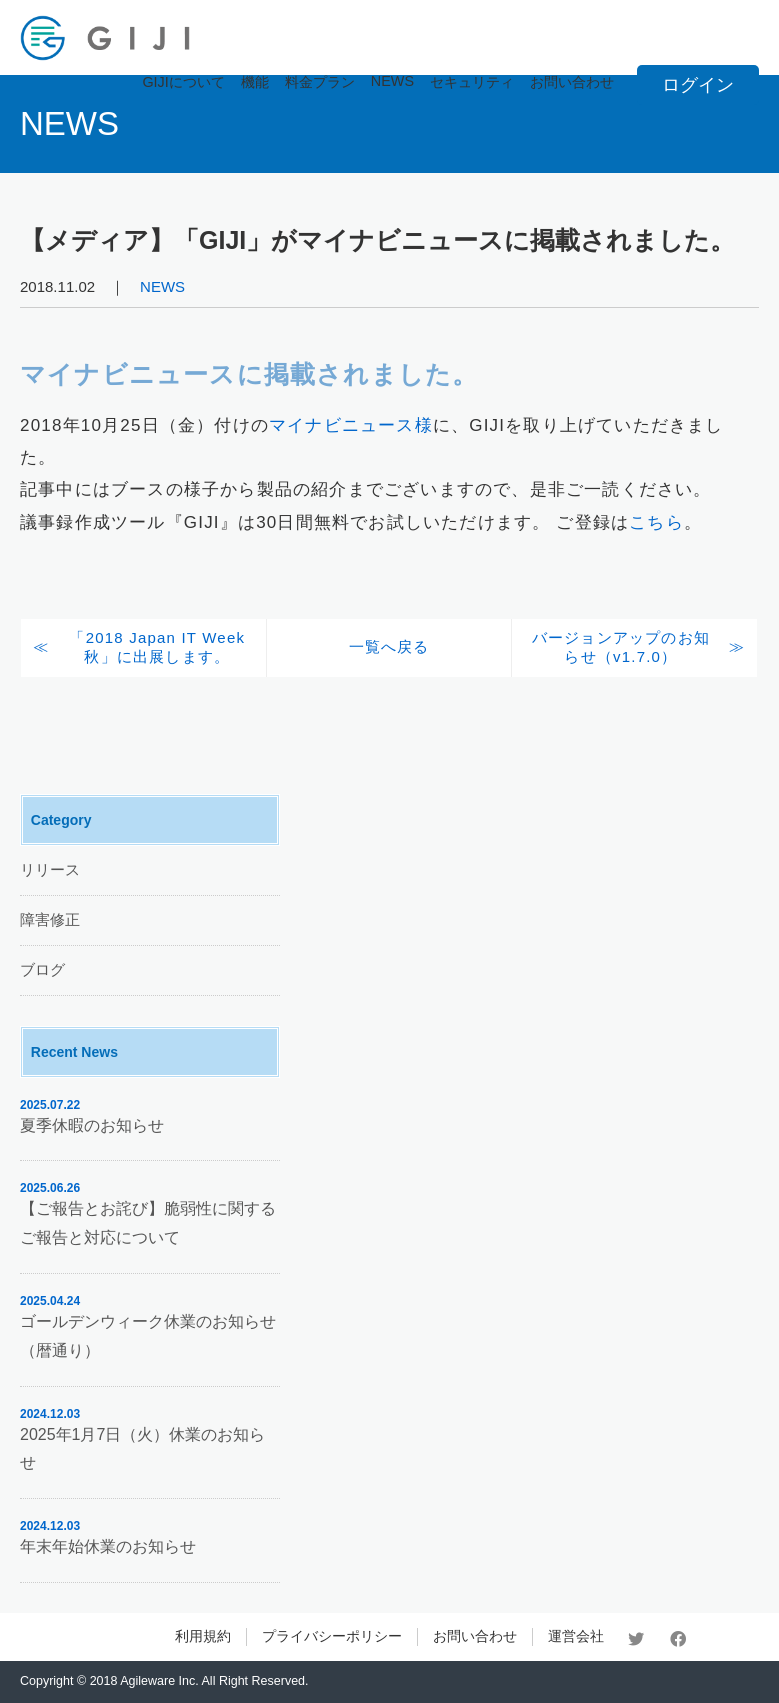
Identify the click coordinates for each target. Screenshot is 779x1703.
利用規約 (203, 1636)
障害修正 (50, 919)
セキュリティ (472, 82)
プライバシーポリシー (332, 1636)
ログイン (698, 85)
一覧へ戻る (389, 646)
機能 (255, 82)
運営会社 (576, 1636)
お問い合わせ (572, 82)
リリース (50, 869)
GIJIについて (183, 82)
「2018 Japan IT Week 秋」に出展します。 (157, 647)
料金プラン (320, 82)
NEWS (392, 81)
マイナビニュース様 (351, 425)
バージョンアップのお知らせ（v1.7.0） (621, 647)
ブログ (42, 969)
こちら (656, 522)
